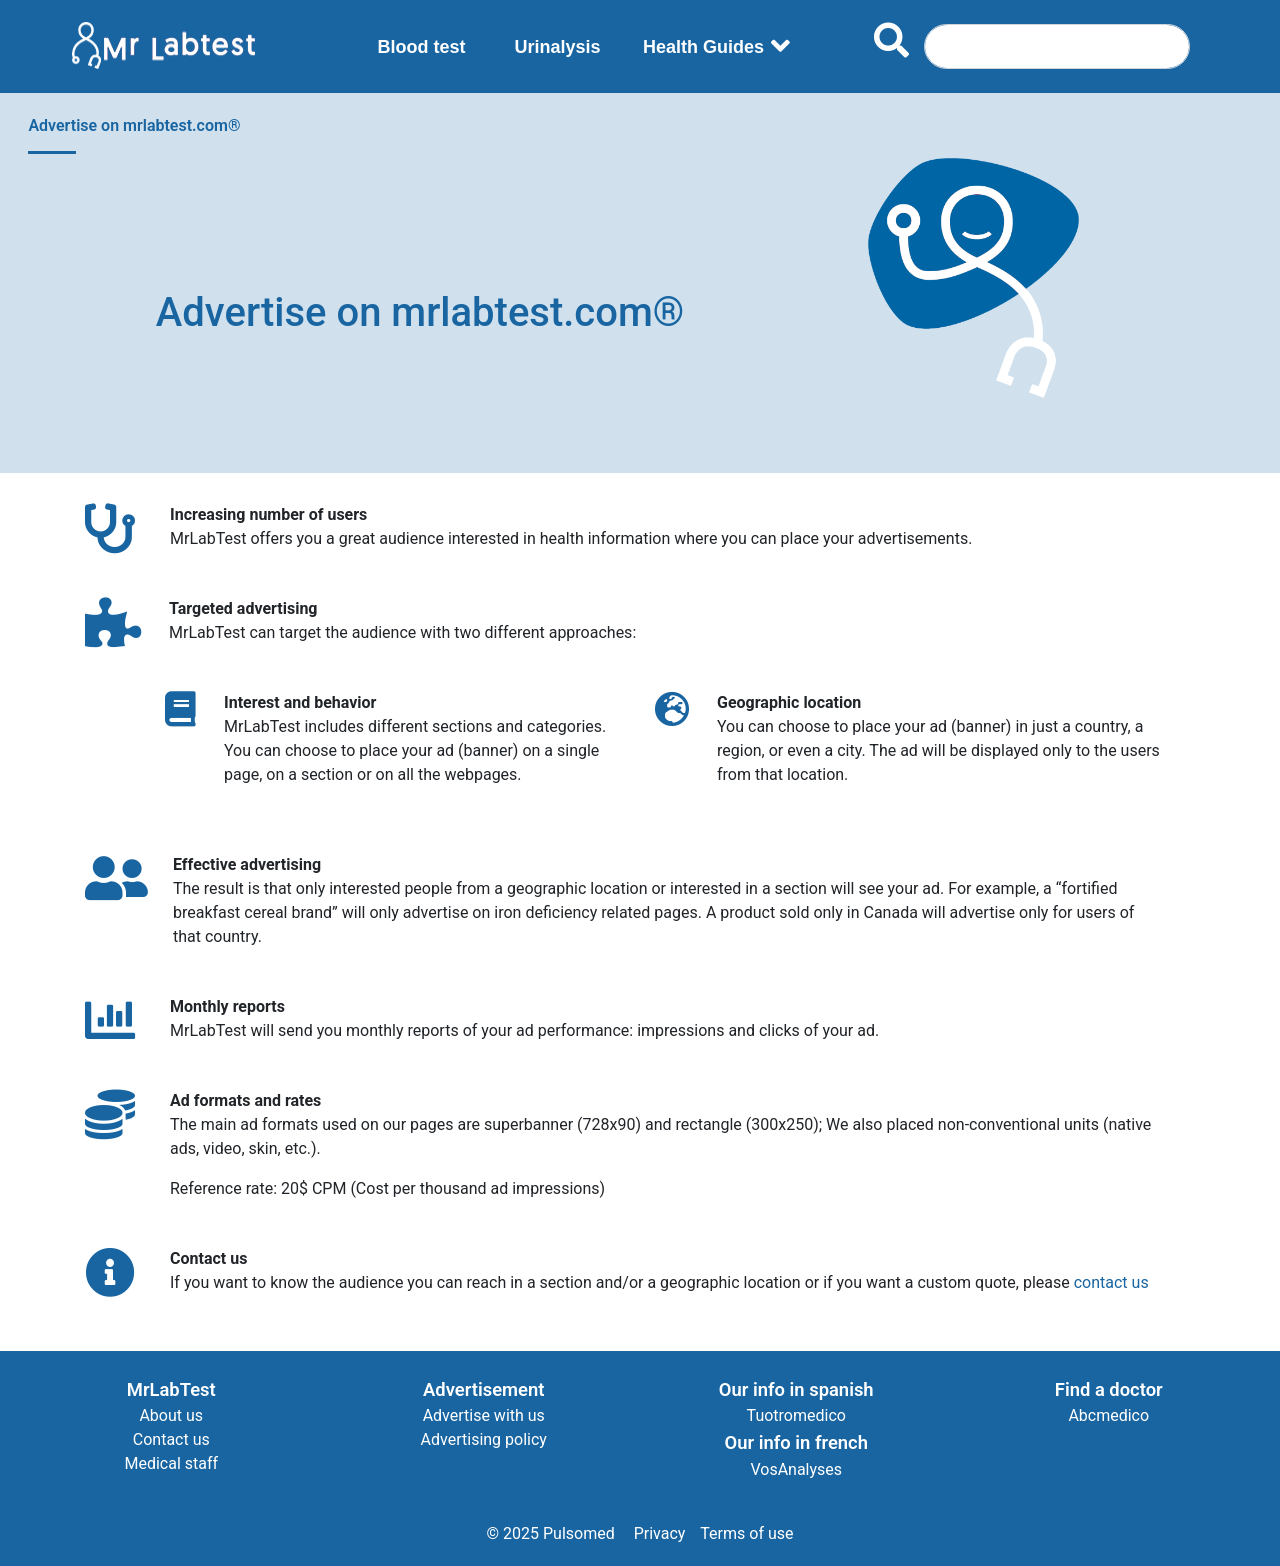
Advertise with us (484, 1415)
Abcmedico (1108, 1415)
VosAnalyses (796, 1469)
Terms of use (746, 1533)
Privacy (660, 1533)
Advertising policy (484, 1439)
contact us (1111, 1282)
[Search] (1057, 46)
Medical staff (171, 1463)
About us (171, 1415)
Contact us (171, 1439)
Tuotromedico (796, 1415)
